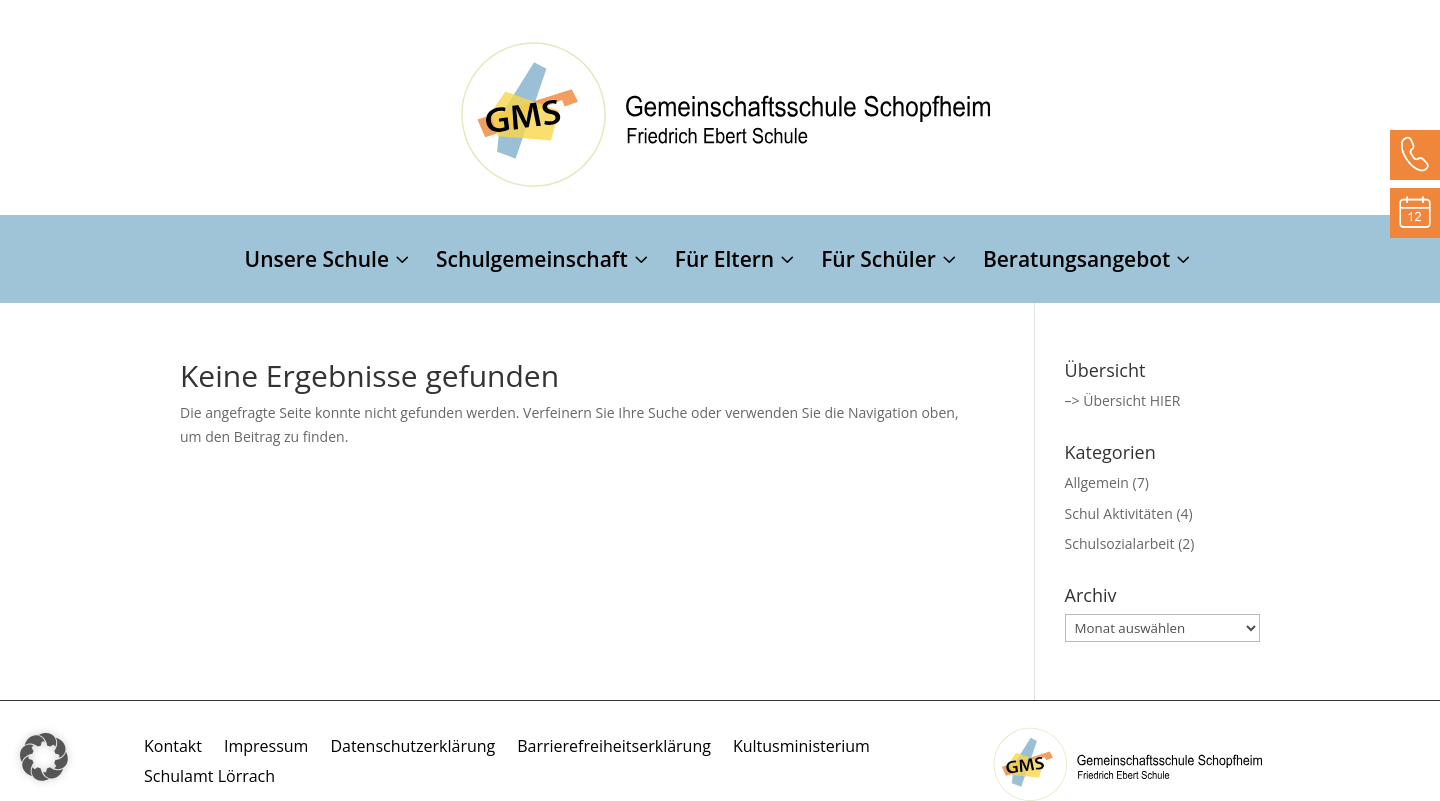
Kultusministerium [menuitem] (801, 748)
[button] (44, 757)
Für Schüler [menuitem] (878, 262)
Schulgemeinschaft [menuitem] (532, 262)
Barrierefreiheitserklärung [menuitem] (614, 748)
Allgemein (1097, 482)
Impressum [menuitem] (266, 748)
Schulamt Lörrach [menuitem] (209, 778)
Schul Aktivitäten (1119, 513)
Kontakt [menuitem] (173, 748)
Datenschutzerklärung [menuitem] (412, 748)
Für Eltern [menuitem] (724, 262)
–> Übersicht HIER (1123, 400)
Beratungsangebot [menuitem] (1077, 262)
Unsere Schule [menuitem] (317, 262)
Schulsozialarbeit (1120, 543)
